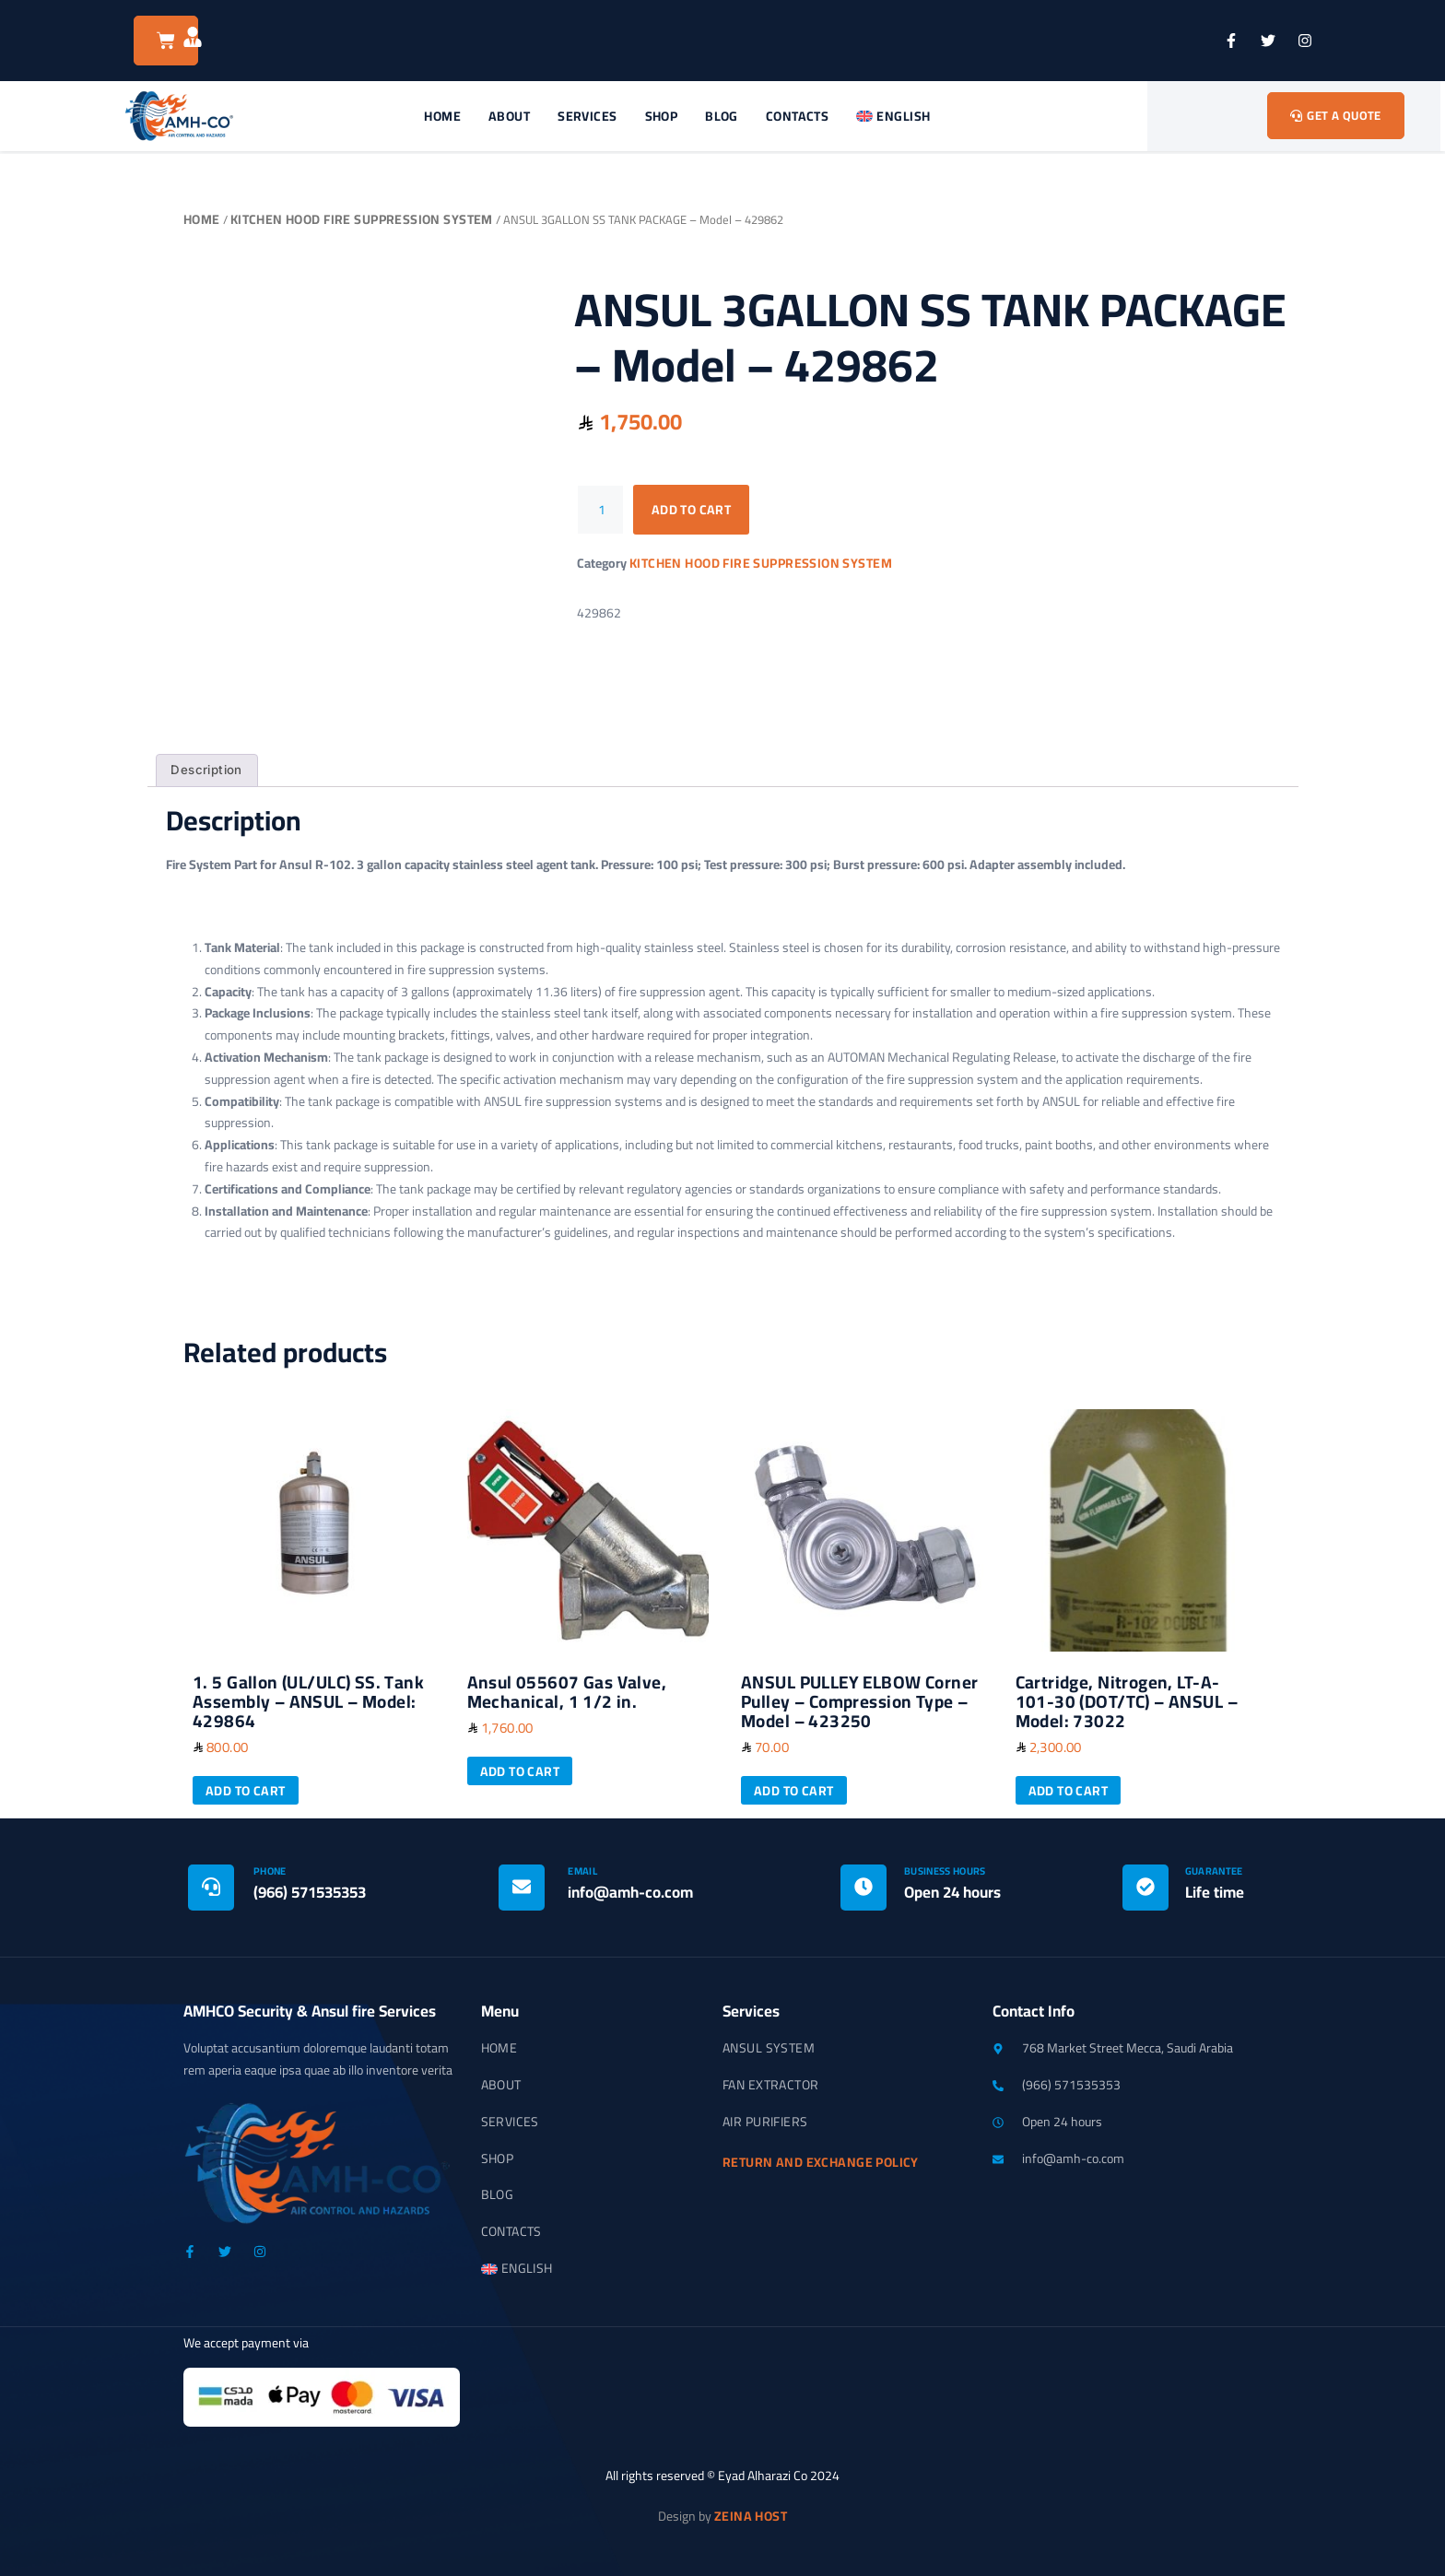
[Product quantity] (600, 510)
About (509, 116)
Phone (270, 1871)
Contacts (797, 116)
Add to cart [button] (246, 1791)
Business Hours (945, 1871)
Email (582, 1871)
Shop (661, 116)
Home (442, 116)
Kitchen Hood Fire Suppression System (361, 219)
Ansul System (768, 2049)
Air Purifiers (764, 2122)
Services (587, 116)
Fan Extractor (770, 2086)
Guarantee (1214, 1871)
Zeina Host (750, 2516)
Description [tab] (205, 769)
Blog (721, 116)
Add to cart (692, 510)
